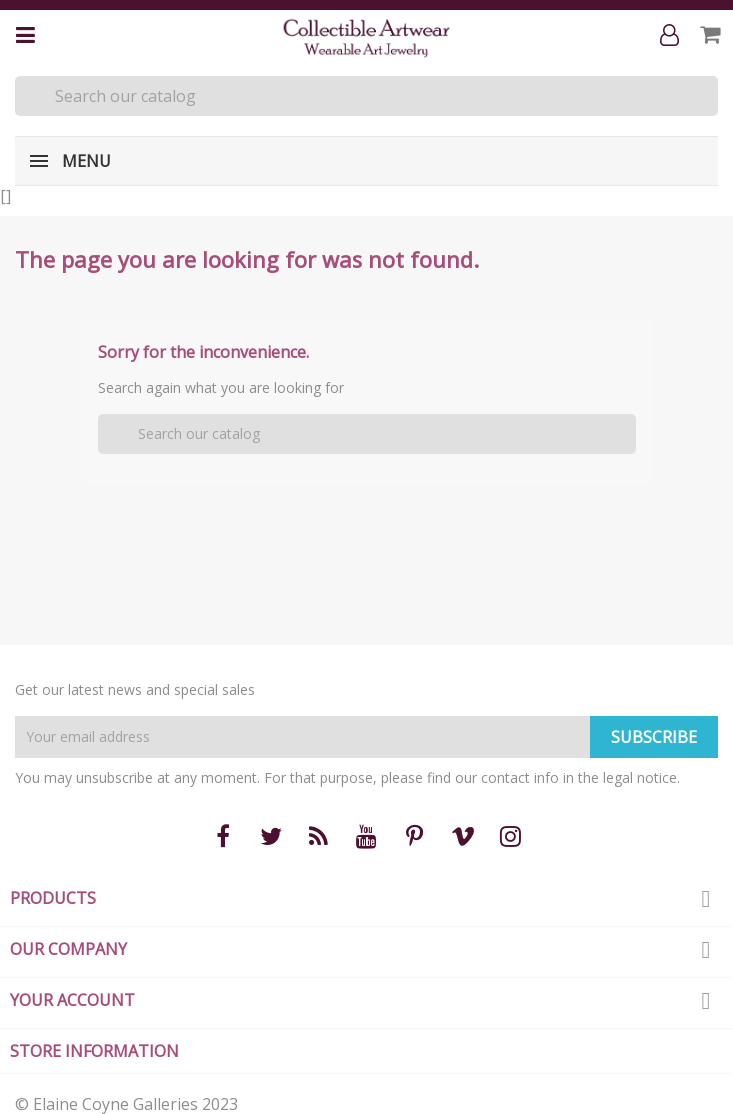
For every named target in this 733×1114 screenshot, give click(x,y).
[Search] (366, 96)
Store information (94, 1051)
